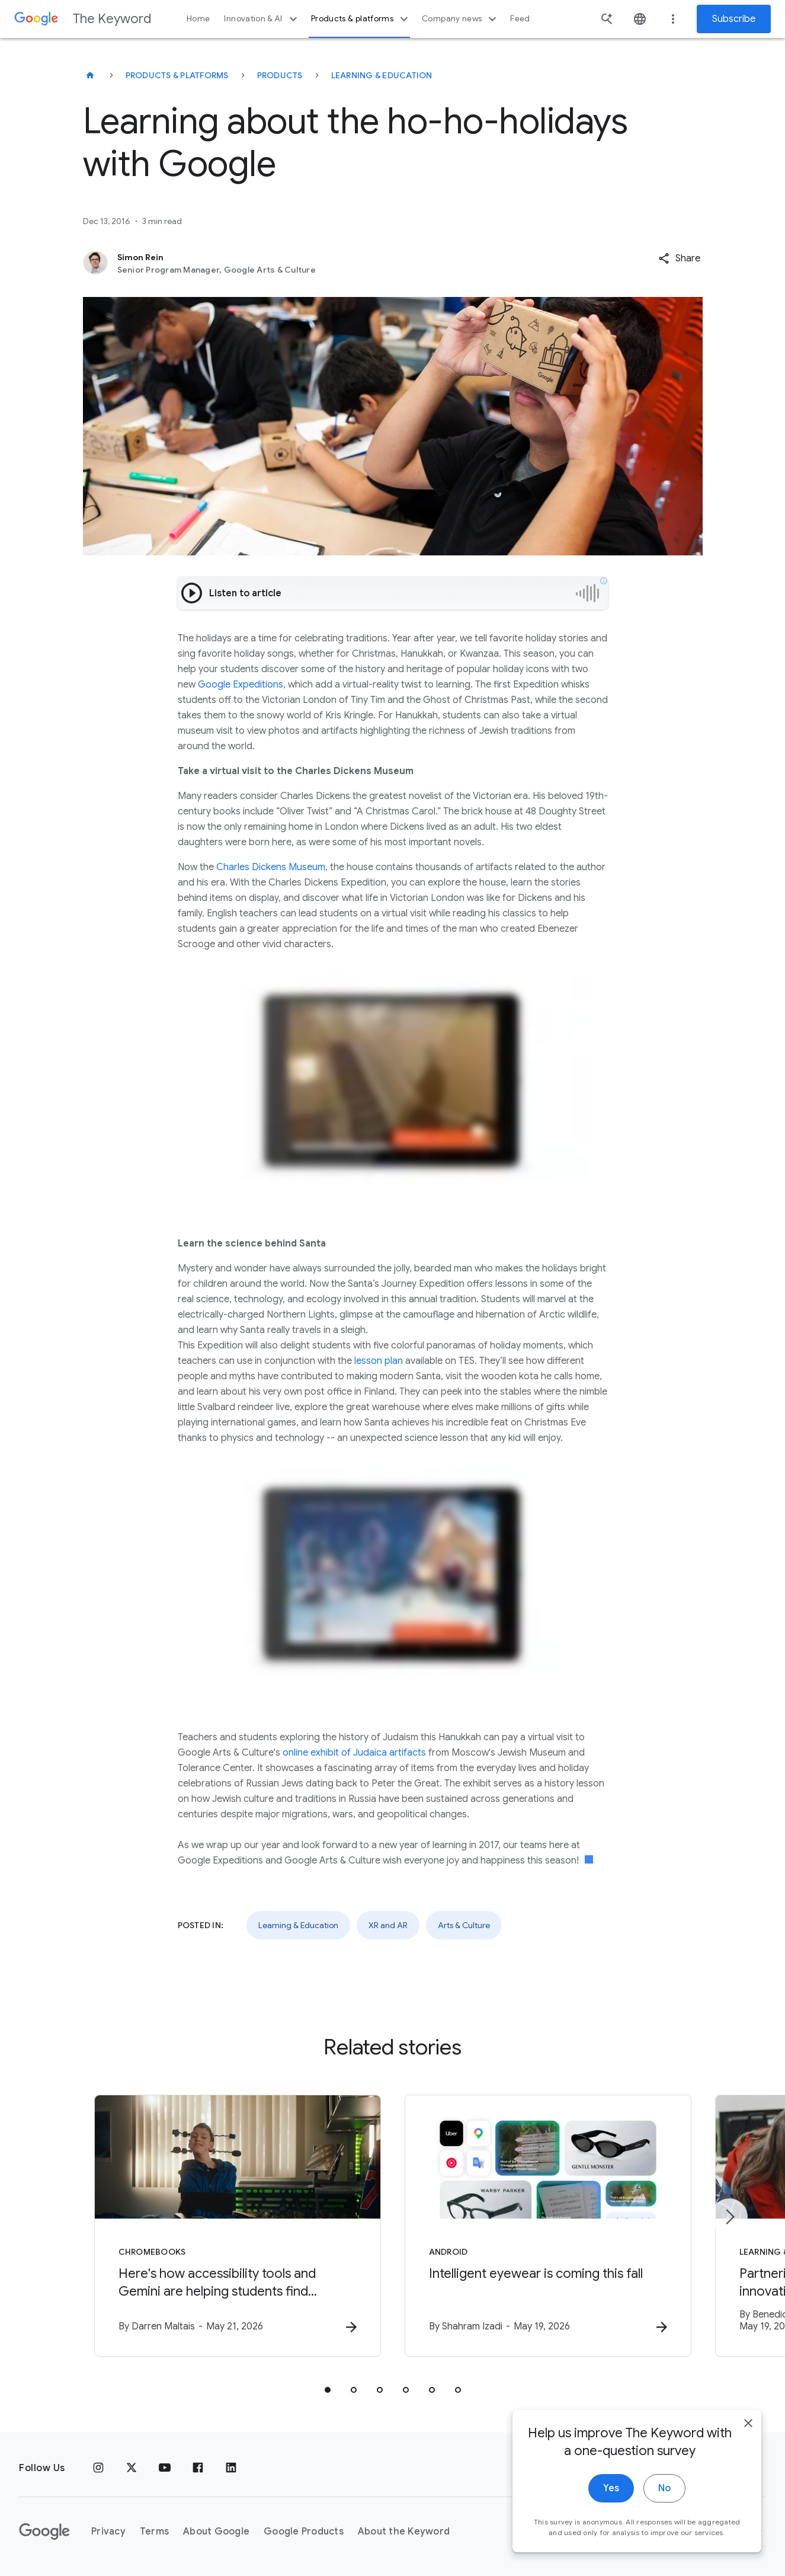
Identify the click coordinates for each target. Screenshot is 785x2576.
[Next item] (729, 2217)
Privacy (108, 2531)
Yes (611, 2499)
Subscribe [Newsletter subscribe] (733, 19)
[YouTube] (164, 2468)
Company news (460, 19)
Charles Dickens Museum (269, 867)
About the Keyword (404, 2531)
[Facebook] (198, 2468)
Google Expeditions (240, 685)
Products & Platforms (177, 75)
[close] (748, 2434)
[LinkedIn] (231, 2468)
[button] (679, 258)
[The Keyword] (90, 75)
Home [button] (198, 19)
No (664, 2499)
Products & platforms (361, 19)
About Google (216, 2531)
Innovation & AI (262, 19)
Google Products (304, 2531)
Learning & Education (381, 75)
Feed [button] (520, 19)
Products (280, 75)
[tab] (328, 2390)
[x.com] (131, 2468)
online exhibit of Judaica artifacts (354, 1753)
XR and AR (388, 1925)
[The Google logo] (44, 2531)
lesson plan (378, 1361)
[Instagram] (98, 2468)
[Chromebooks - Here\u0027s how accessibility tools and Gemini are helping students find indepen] (237, 2225)
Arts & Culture (464, 1925)
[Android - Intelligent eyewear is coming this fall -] (548, 2225)
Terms (154, 2531)
